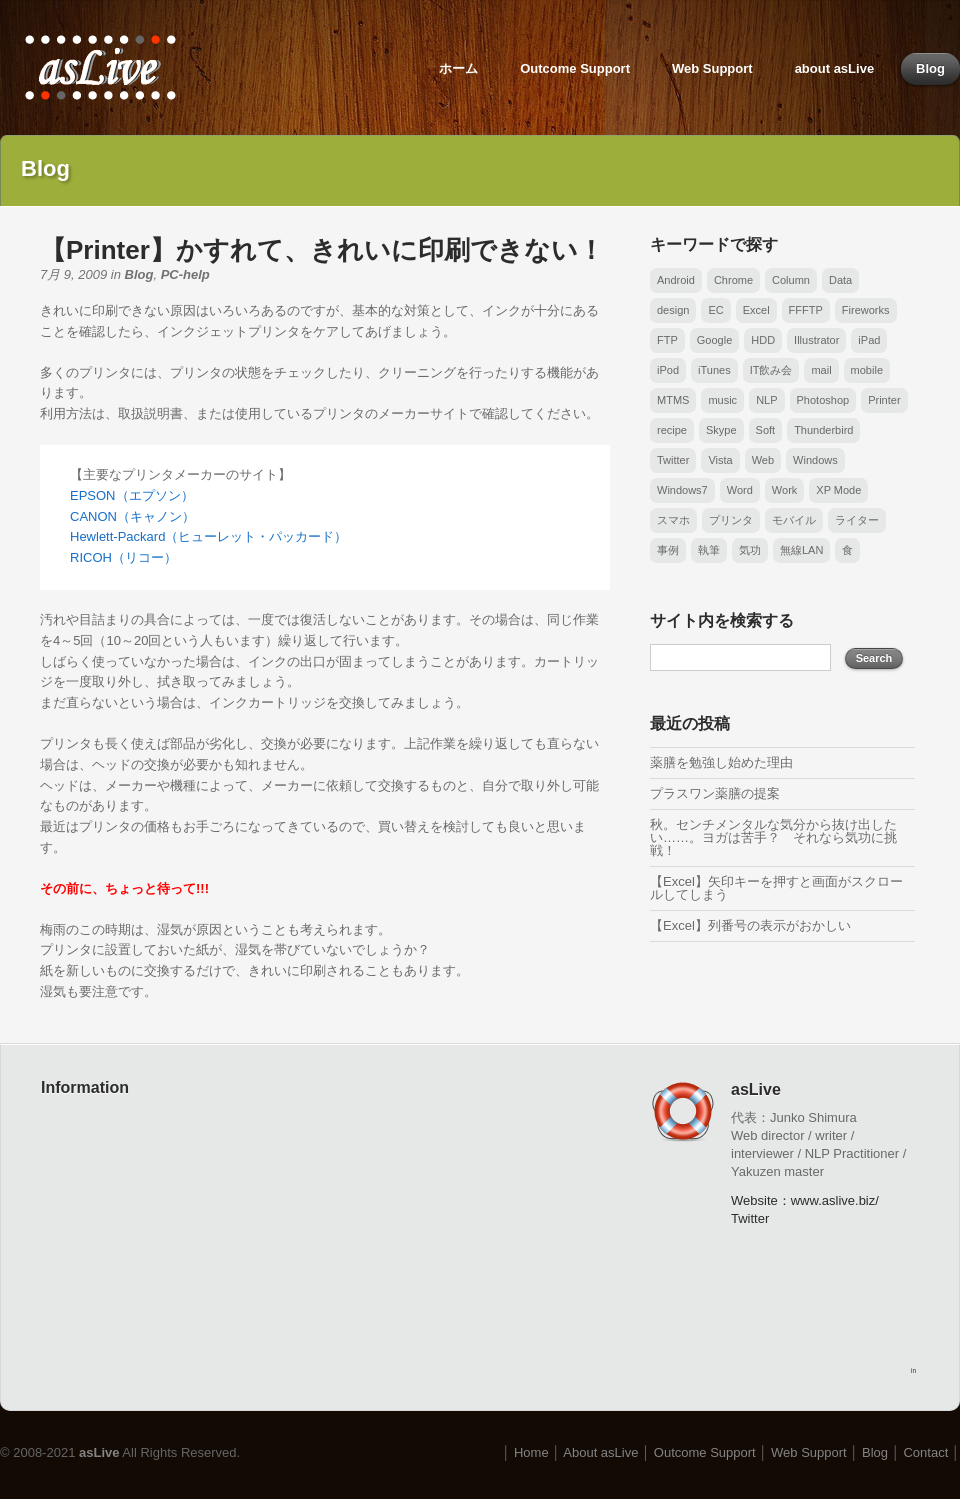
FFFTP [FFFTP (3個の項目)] (806, 310)
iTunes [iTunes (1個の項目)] (714, 370)
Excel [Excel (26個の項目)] (756, 310)
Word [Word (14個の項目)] (740, 490)
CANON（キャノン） (132, 516)
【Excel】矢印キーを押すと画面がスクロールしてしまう (776, 888)
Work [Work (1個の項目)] (784, 490)
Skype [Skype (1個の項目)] (721, 430)
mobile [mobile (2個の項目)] (867, 370)
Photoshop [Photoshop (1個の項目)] (823, 400)
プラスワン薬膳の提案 (715, 793)
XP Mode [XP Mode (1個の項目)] (838, 490)
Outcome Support (575, 68)
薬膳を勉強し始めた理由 (721, 762)
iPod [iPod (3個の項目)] (668, 370)
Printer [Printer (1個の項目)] (884, 400)
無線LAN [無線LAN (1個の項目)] (801, 550)
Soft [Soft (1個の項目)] (766, 430)
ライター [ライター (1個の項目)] (857, 520)
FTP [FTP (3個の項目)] (667, 340)
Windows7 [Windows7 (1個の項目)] (682, 490)
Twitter (750, 1218)
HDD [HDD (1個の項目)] (763, 340)
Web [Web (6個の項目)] (763, 460)
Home (531, 1452)
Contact (925, 1452)
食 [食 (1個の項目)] (847, 550)
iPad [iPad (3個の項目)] (869, 340)
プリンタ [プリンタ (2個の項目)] (731, 520)
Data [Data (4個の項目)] (840, 280)
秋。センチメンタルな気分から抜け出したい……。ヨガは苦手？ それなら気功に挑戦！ (773, 837)
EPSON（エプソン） (132, 495)
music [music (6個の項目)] (722, 400)
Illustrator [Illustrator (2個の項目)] (816, 340)
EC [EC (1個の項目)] (715, 310)
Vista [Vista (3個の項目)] (720, 460)
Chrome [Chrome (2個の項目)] (733, 280)
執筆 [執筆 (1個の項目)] (709, 550)
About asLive (600, 1452)
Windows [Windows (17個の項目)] (815, 460)
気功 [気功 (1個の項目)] (750, 550)
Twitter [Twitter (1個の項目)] (673, 460)
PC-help (185, 274)
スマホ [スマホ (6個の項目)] (673, 520)
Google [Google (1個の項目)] (714, 340)
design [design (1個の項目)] (673, 310)
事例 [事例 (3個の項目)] (668, 550)
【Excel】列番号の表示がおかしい (750, 925)
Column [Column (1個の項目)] (791, 280)
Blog (930, 68)
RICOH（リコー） (123, 557)
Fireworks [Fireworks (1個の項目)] (866, 310)
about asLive (834, 68)
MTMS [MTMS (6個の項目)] (673, 400)
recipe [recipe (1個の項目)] (672, 430)
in (913, 1370)
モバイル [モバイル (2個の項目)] (794, 520)
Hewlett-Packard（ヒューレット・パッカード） (208, 536)
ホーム (458, 68)
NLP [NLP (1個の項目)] (766, 400)
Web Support (712, 68)
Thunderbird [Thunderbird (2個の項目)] (823, 430)
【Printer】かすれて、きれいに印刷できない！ (322, 250)
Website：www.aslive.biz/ (805, 1200)
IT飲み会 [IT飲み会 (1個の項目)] (771, 370)
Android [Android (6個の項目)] (676, 280)
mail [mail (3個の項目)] (821, 370)
